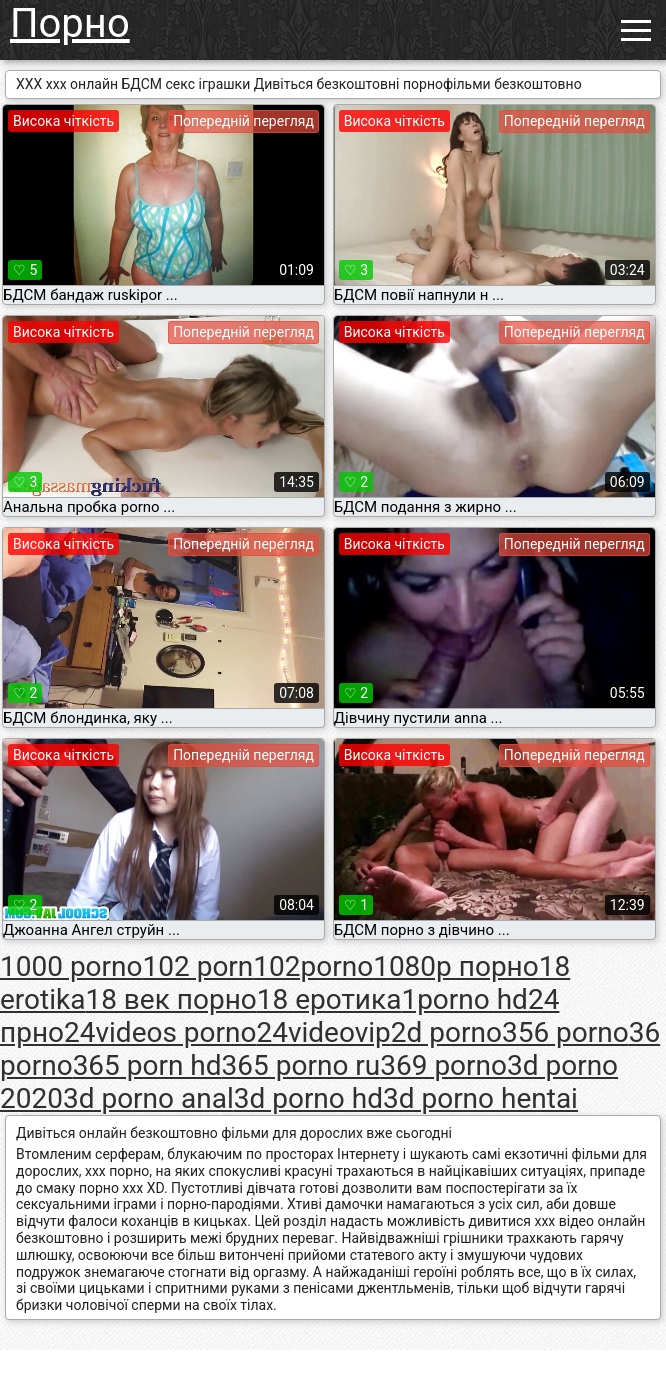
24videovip (323, 1032)
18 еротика (329, 999)
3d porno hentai (480, 1098)
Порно (70, 23)
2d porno (446, 1032)
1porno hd (464, 999)
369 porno (443, 1065)
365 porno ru (301, 1065)
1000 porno (71, 966)
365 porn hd (147, 1065)
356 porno (565, 1032)
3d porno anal (148, 1098)
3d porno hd (308, 1098)
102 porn (198, 966)
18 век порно (170, 999)
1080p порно (456, 966)
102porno (313, 966)
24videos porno (160, 1032)
